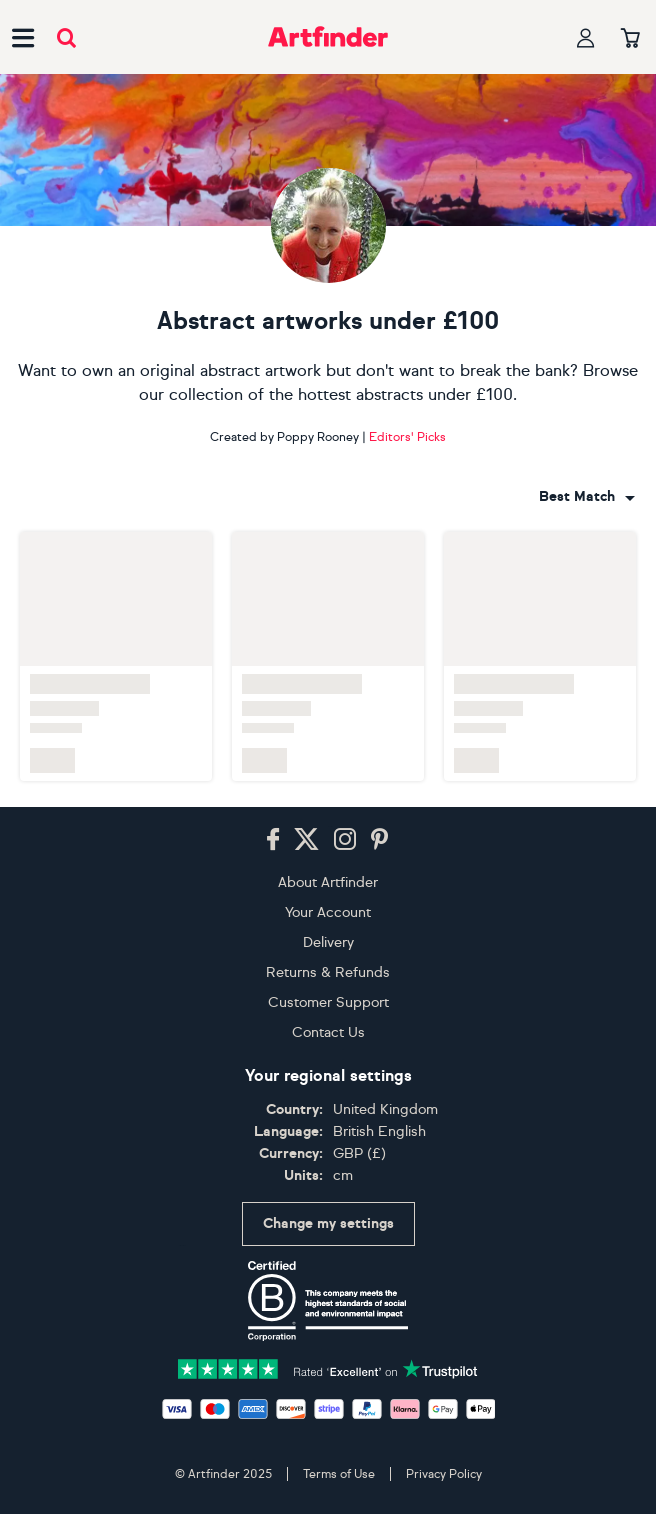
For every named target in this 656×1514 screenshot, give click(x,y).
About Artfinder (328, 882)
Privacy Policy (444, 1474)
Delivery (328, 942)
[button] (587, 497)
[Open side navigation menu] (23, 37)
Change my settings (328, 1223)
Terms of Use (339, 1474)
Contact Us (328, 1032)
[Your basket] (630, 39)
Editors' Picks (407, 437)
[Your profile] (586, 37)
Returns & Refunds (328, 972)
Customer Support (328, 1002)
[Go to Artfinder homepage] (328, 37)
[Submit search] (66, 37)
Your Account (328, 912)
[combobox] (587, 497)
